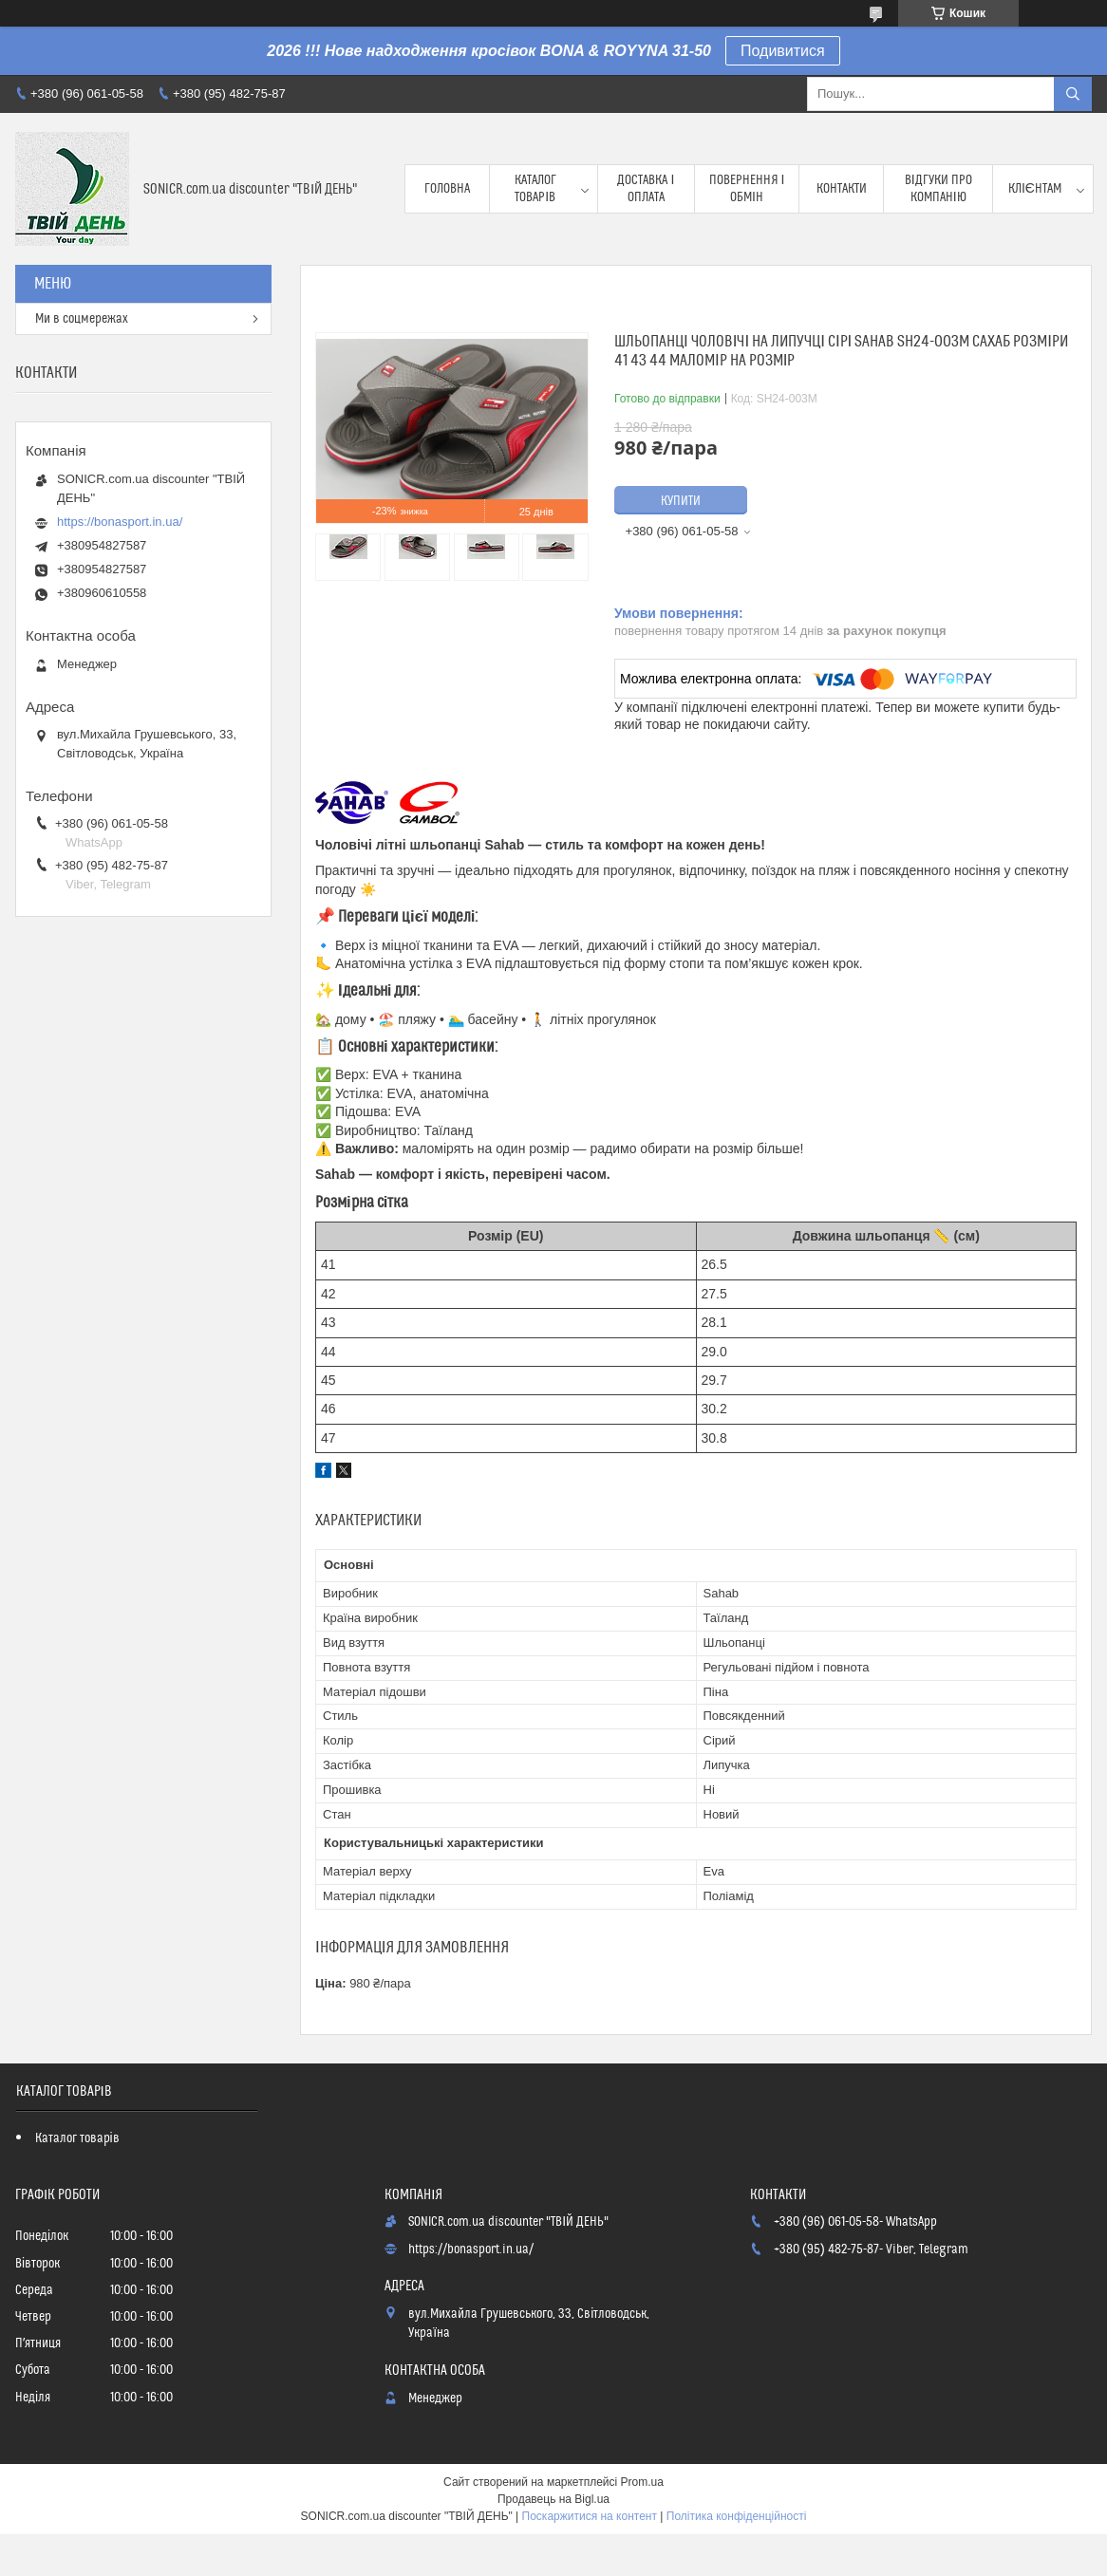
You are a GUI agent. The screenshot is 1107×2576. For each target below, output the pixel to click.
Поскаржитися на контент (589, 2516)
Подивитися (783, 51)
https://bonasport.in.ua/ (119, 521)
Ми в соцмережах (81, 319)
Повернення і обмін (747, 189)
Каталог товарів (535, 189)
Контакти (841, 188)
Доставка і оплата (645, 189)
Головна (447, 188)
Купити (681, 501)
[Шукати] (1073, 94)
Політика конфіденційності (736, 2516)
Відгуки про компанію (938, 189)
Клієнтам (1034, 188)
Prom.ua (642, 2482)
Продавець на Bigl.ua (553, 2499)
